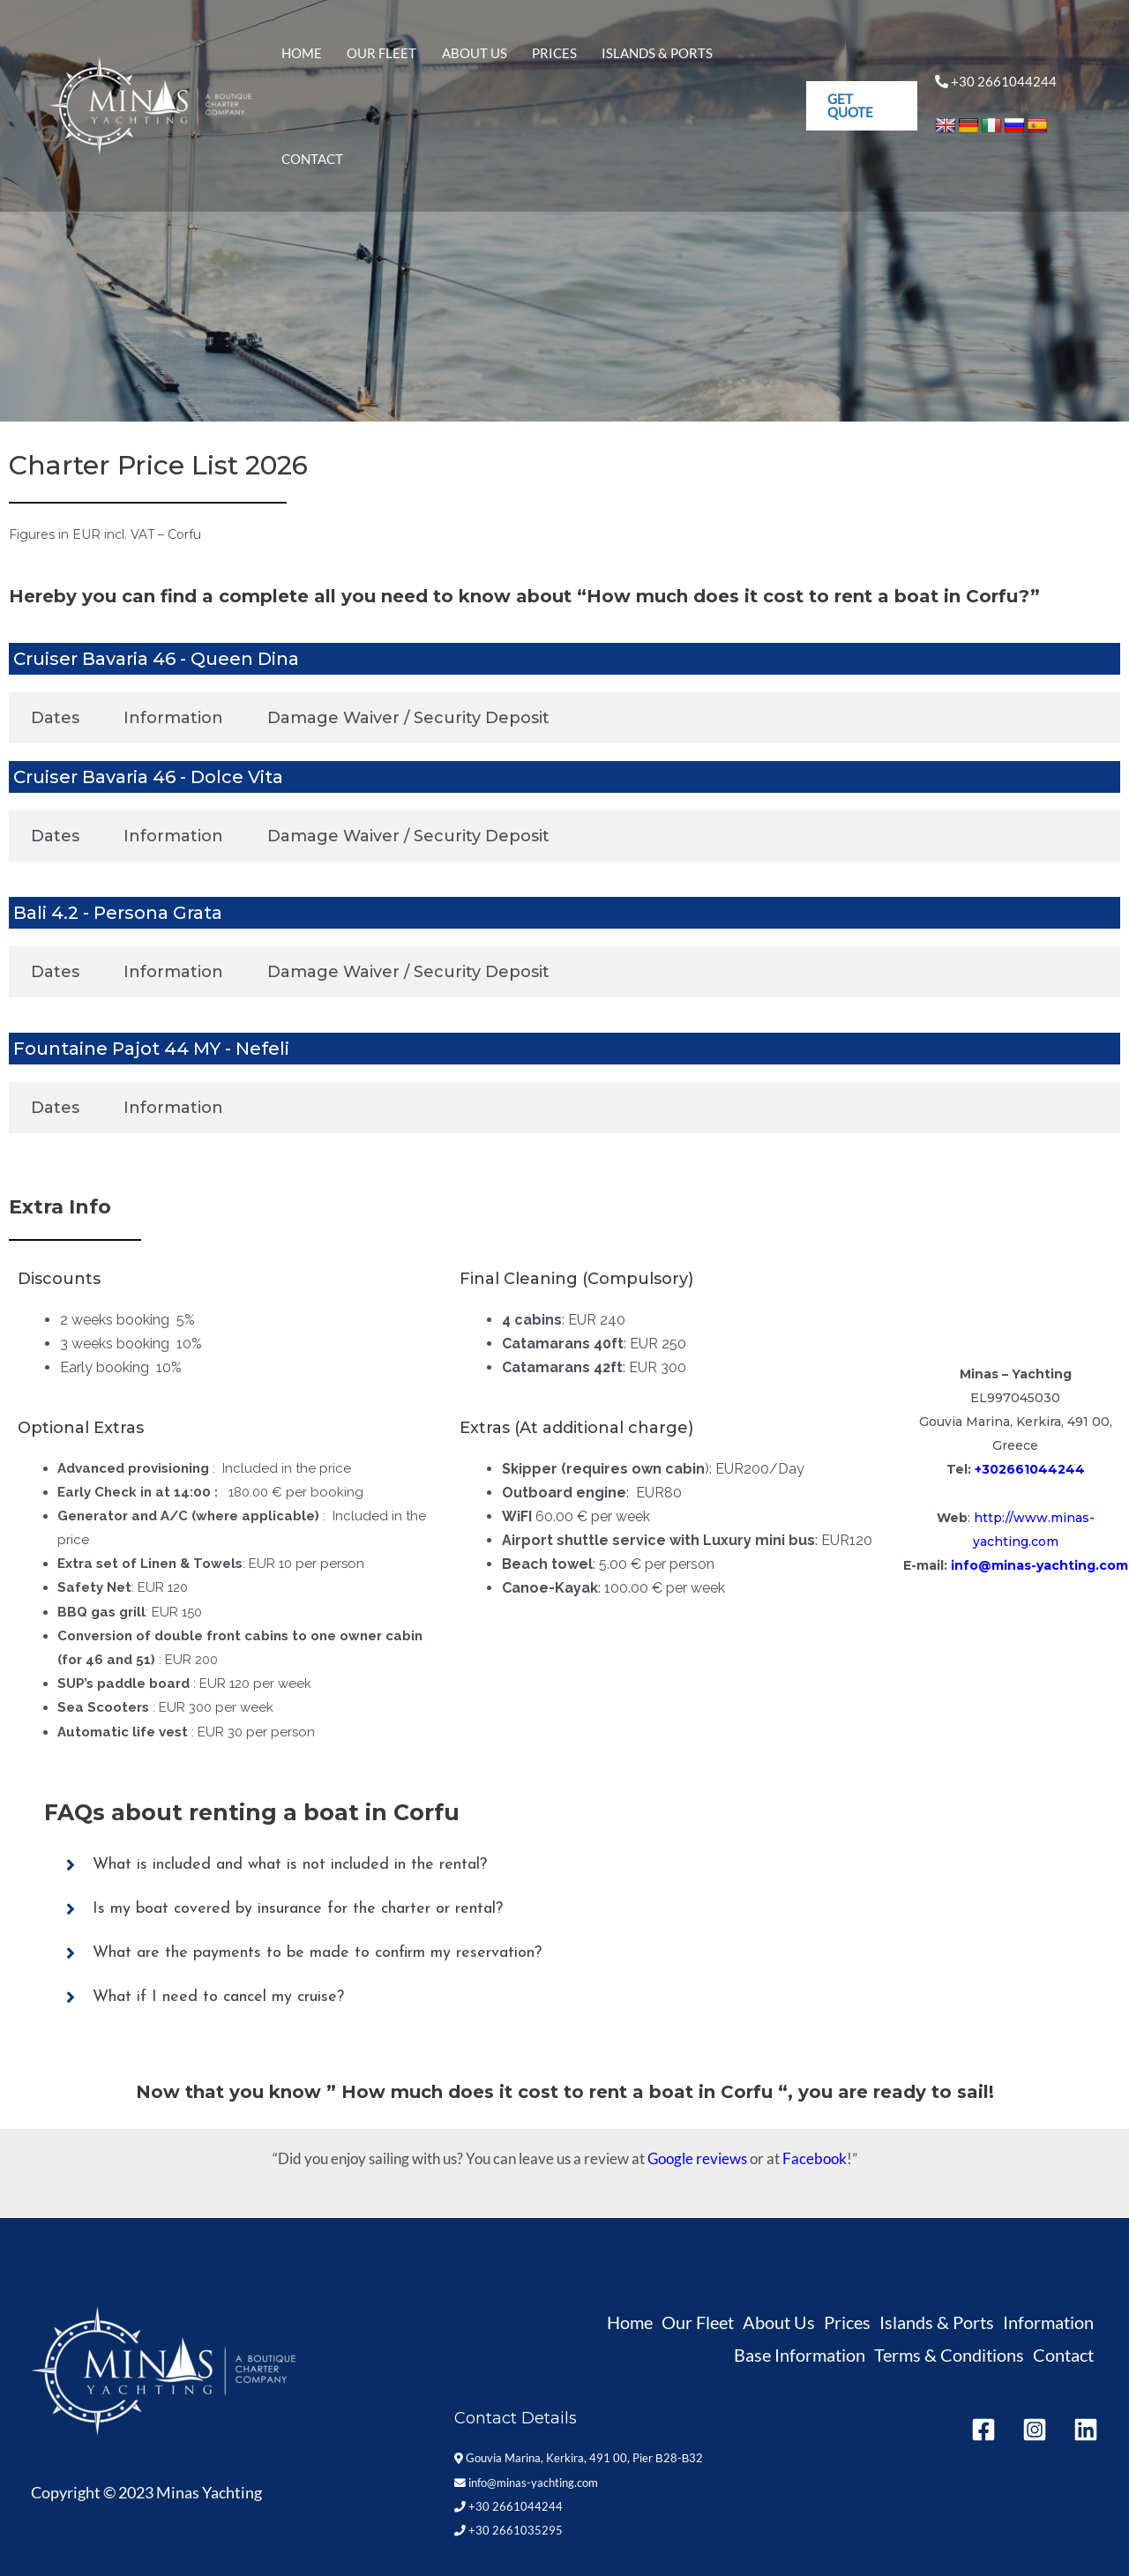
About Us (471, 64)
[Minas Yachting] (150, 63)
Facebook (814, 2158)
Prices (543, 64)
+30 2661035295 (1015, 1494)
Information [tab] (173, 718)
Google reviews (697, 2158)
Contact (743, 64)
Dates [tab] (55, 718)
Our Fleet (386, 64)
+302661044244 (1030, 1469)
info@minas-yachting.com (1039, 1565)
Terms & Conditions (949, 2354)
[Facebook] (983, 2429)
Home (313, 64)
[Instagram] (1034, 2429)
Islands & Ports (639, 64)
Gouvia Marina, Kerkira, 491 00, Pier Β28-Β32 (578, 2458)
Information (1048, 2322)
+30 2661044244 (508, 2506)
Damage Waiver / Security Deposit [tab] (408, 718)
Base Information (799, 2354)
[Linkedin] (1085, 2429)
